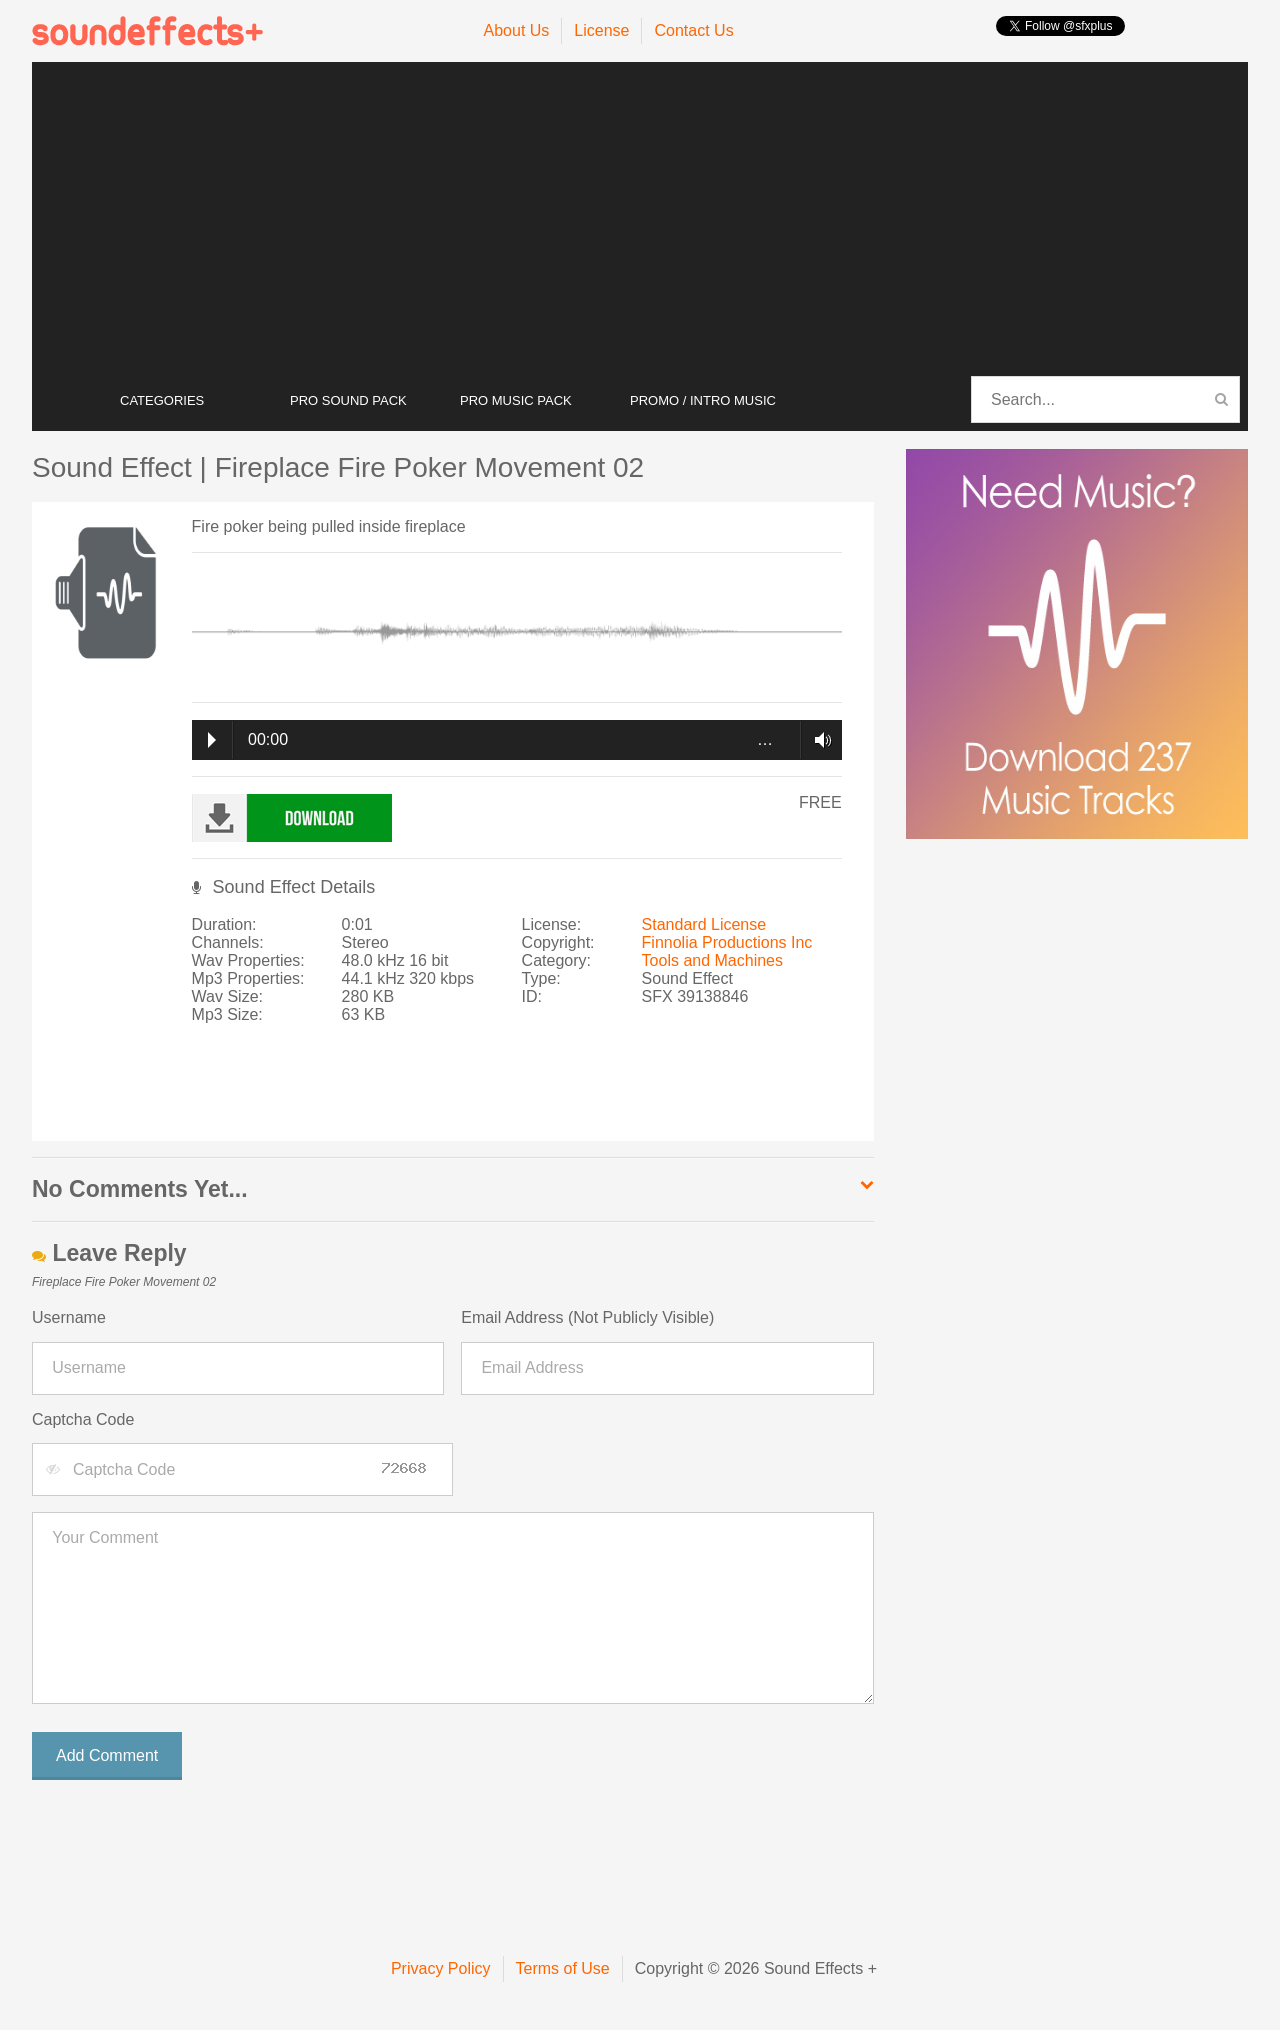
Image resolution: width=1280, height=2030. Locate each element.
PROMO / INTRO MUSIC (703, 400)
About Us (517, 30)
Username (69, 1317)
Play (212, 740)
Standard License (704, 924)
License (601, 30)
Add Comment (107, 1755)
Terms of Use (563, 1968)
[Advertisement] (640, 220)
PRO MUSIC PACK (516, 400)
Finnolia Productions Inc (727, 942)
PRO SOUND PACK (348, 400)
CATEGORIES (162, 400)
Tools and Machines (712, 960)
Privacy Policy (441, 1968)
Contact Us (693, 30)
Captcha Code (83, 1419)
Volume (817, 740)
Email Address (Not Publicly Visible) (587, 1317)
